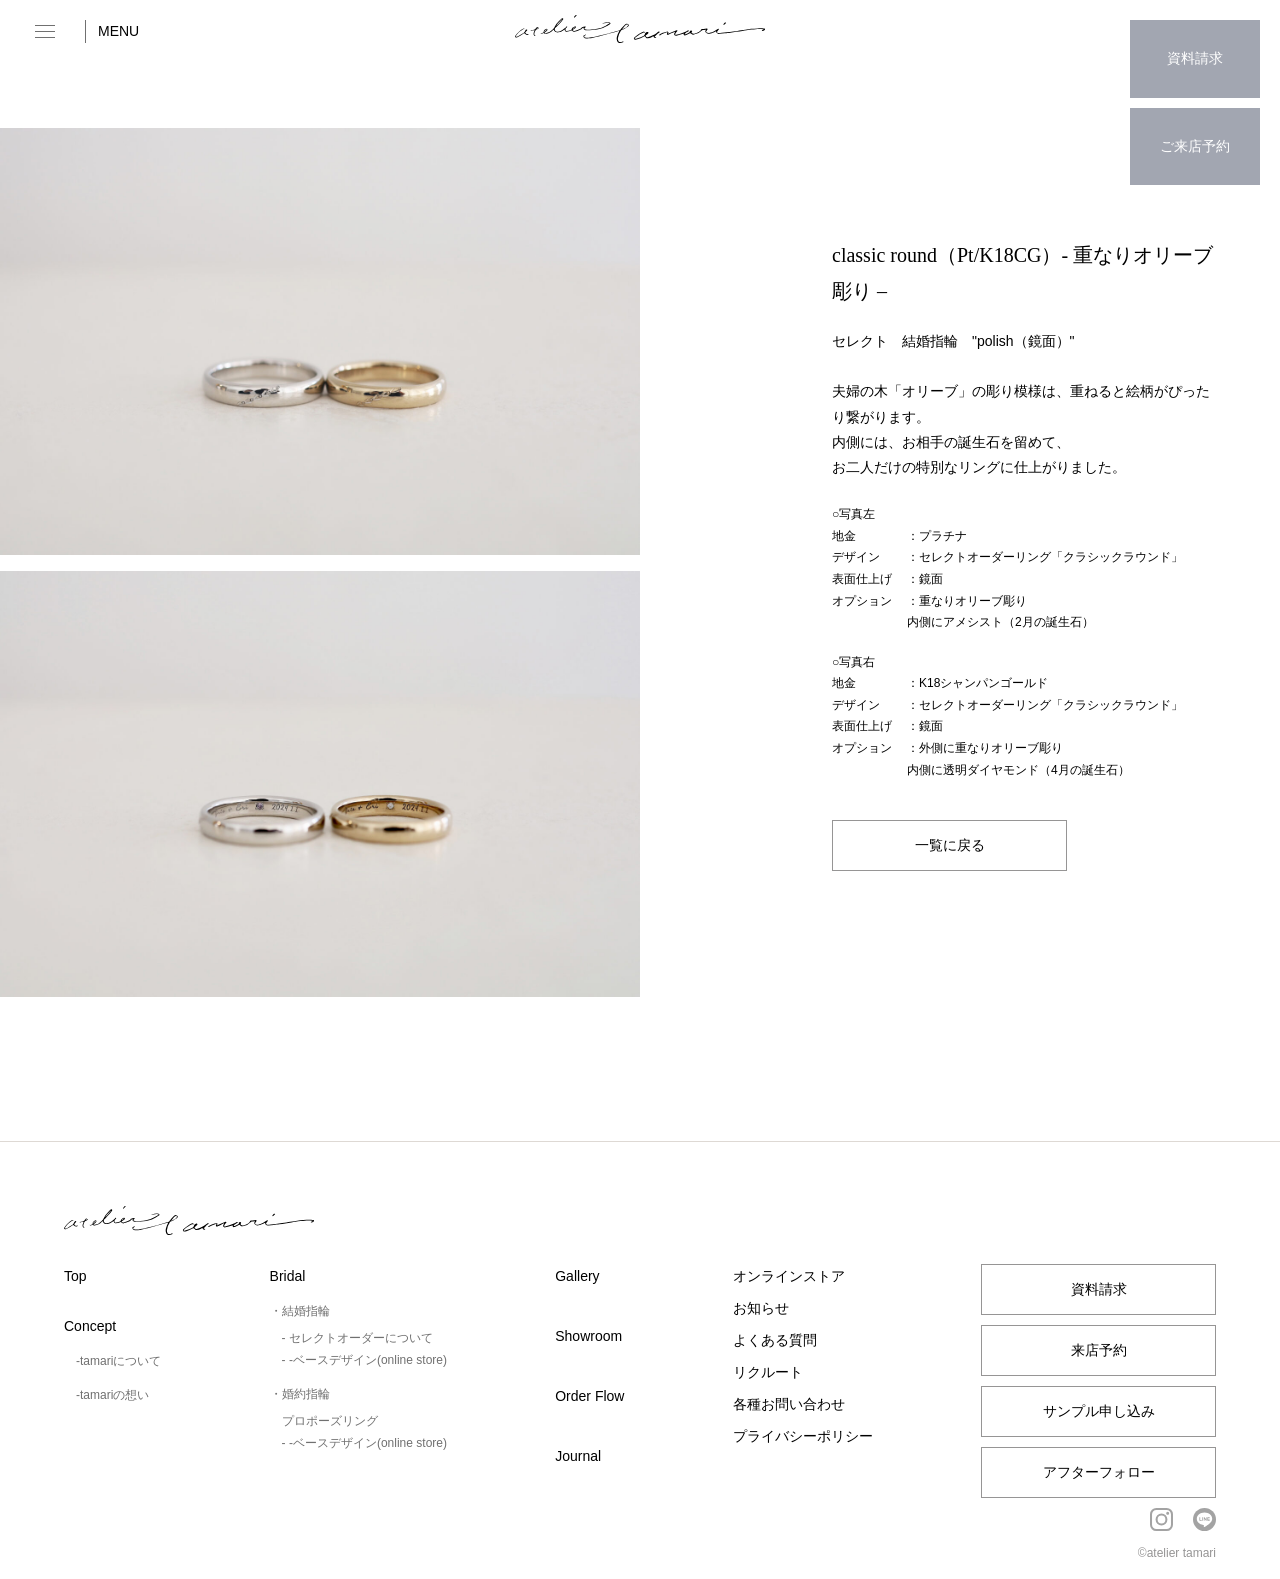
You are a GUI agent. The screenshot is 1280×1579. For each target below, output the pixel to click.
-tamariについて (118, 1361)
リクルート (768, 1372)
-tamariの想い (112, 1395)
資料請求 (1195, 45)
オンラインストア (789, 1276)
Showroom (588, 1336)
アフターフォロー (1099, 1472)
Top (75, 1276)
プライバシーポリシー (803, 1436)
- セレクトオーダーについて (357, 1338)
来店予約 (1099, 1350)
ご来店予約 (1195, 106)
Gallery (577, 1276)
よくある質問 (775, 1340)
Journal (578, 1456)
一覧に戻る (950, 844)
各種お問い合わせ (789, 1404)
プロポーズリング (330, 1421)
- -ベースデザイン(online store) (364, 1360)
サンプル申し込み (1099, 1411)
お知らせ (761, 1308)
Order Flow (589, 1396)
